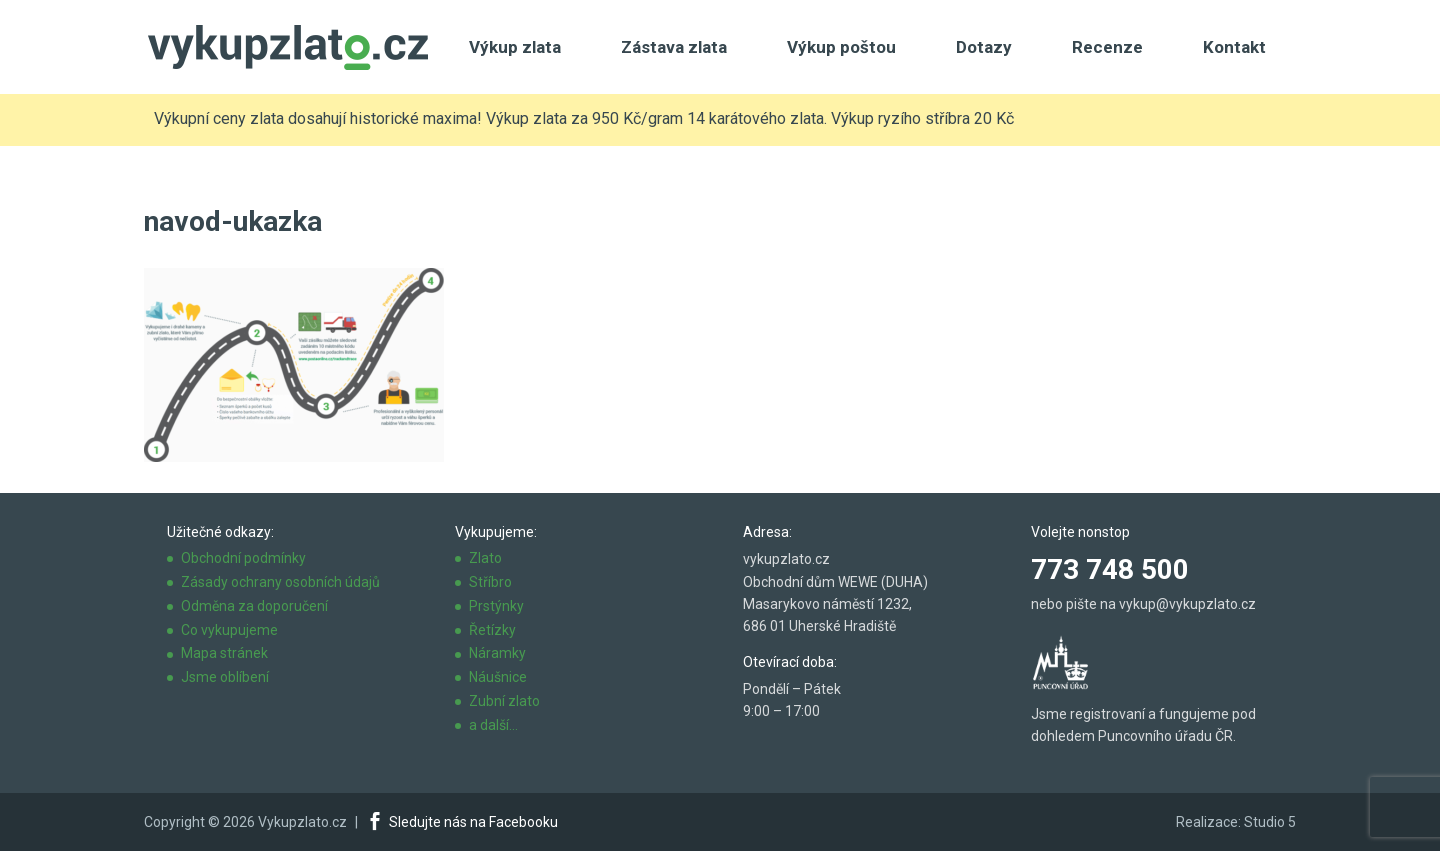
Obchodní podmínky (243, 558)
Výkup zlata (515, 47)
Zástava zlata (674, 47)
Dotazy (984, 47)
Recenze (1107, 47)
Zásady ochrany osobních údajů (280, 582)
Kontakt (1234, 47)
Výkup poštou (841, 47)
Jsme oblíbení (225, 677)
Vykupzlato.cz (302, 822)
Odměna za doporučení (254, 606)
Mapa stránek (224, 653)
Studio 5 (1270, 822)
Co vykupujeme (229, 630)
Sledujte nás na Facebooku (473, 822)
